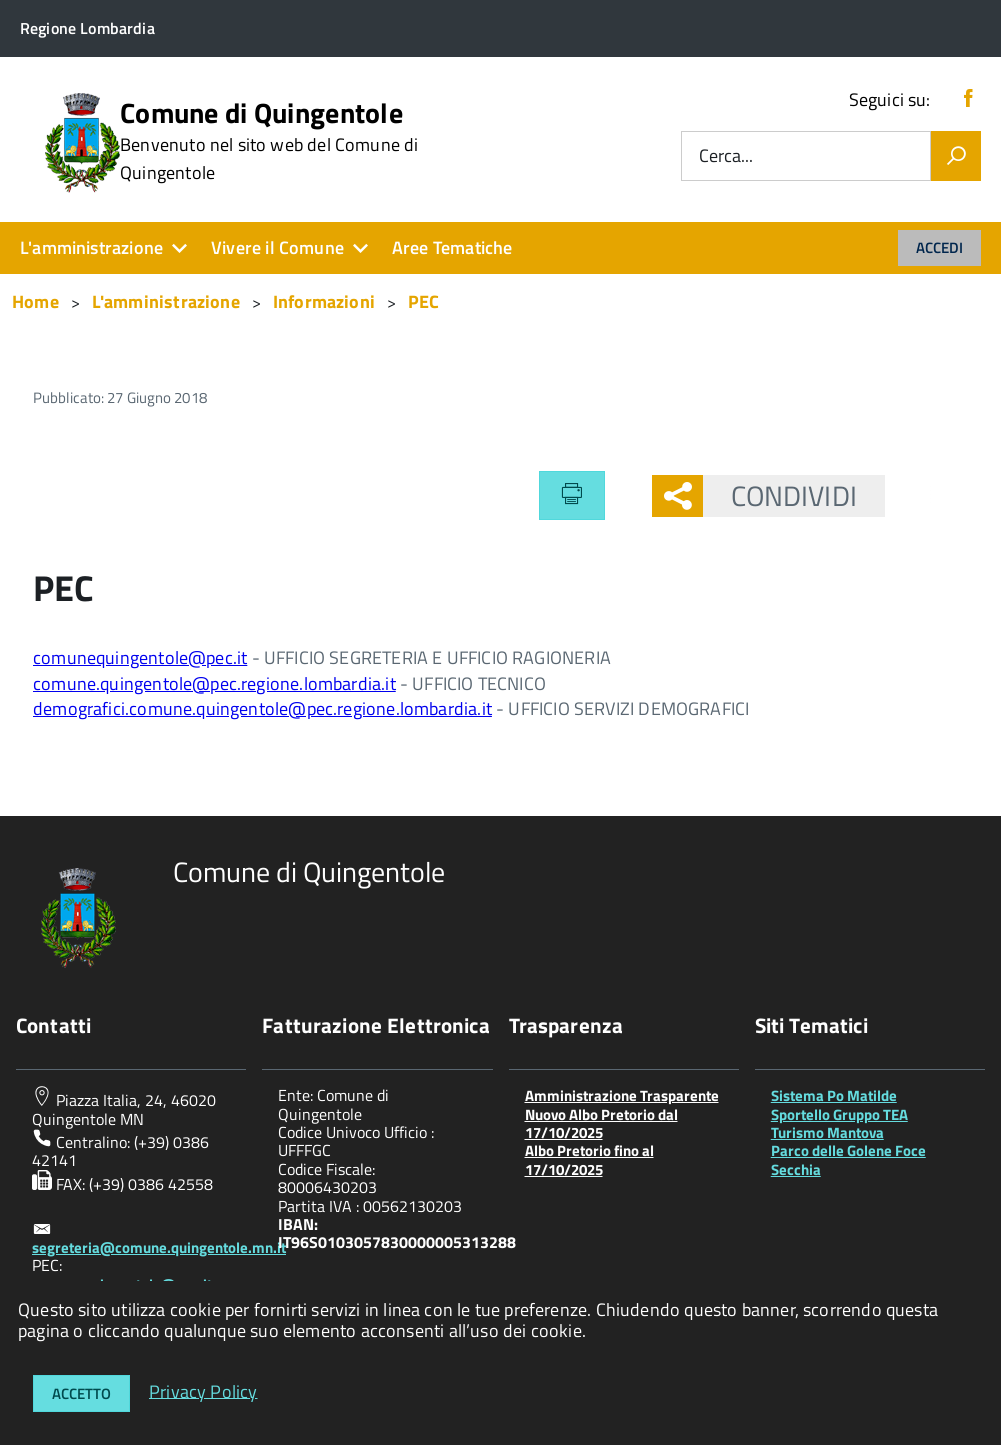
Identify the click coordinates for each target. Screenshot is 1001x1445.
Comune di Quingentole (269, 141)
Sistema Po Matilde (834, 1095)
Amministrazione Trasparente (622, 1095)
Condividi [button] (780, 495)
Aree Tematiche (452, 247)
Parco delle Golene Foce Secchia (848, 1159)
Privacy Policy (203, 1390)
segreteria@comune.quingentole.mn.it (159, 1247)
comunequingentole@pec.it (140, 657)
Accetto (81, 1393)
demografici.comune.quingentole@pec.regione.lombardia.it (262, 708)
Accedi (939, 247)
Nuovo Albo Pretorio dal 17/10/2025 (601, 1123)
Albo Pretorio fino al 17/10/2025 (589, 1159)
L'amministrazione (91, 247)
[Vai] (956, 156)
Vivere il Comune (277, 247)
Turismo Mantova (827, 1132)
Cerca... (726, 156)
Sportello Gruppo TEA (839, 1114)
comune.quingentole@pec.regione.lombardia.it (214, 683)
